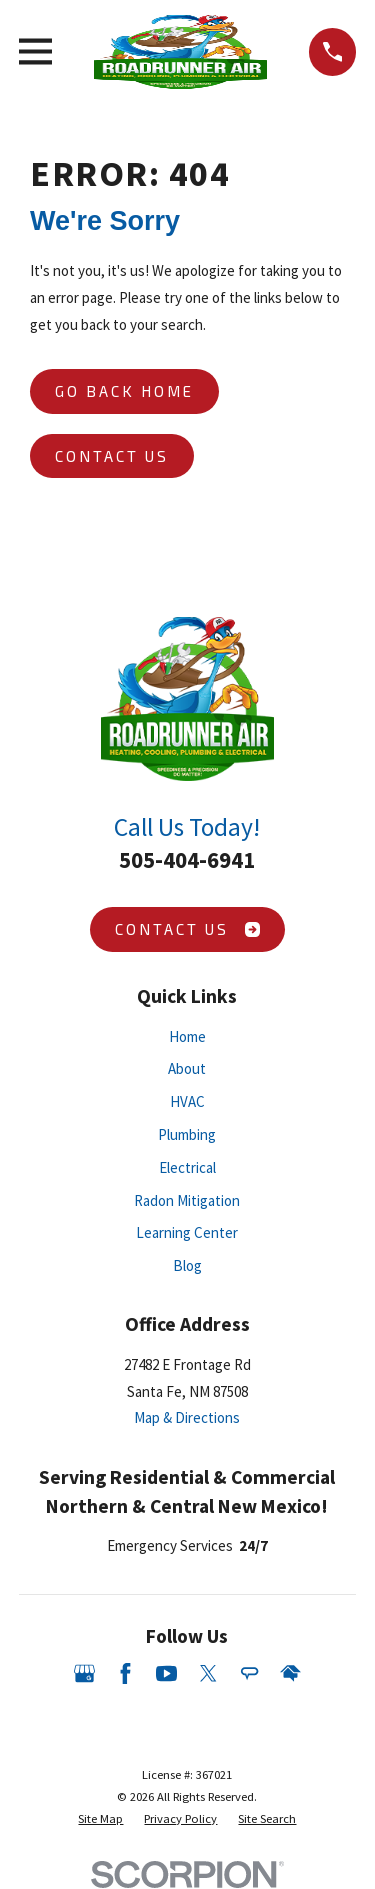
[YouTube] (166, 1673)
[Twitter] (208, 1673)
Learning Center (187, 1232)
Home (187, 1036)
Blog (187, 1265)
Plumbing (187, 1134)
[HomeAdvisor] (290, 1673)
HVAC (187, 1101)
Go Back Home (124, 391)
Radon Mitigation (187, 1200)
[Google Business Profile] (84, 1673)
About (187, 1068)
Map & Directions (187, 1417)
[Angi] (249, 1673)
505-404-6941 (187, 860)
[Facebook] (125, 1673)
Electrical (187, 1167)
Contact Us (112, 456)
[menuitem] (100, 1819)
